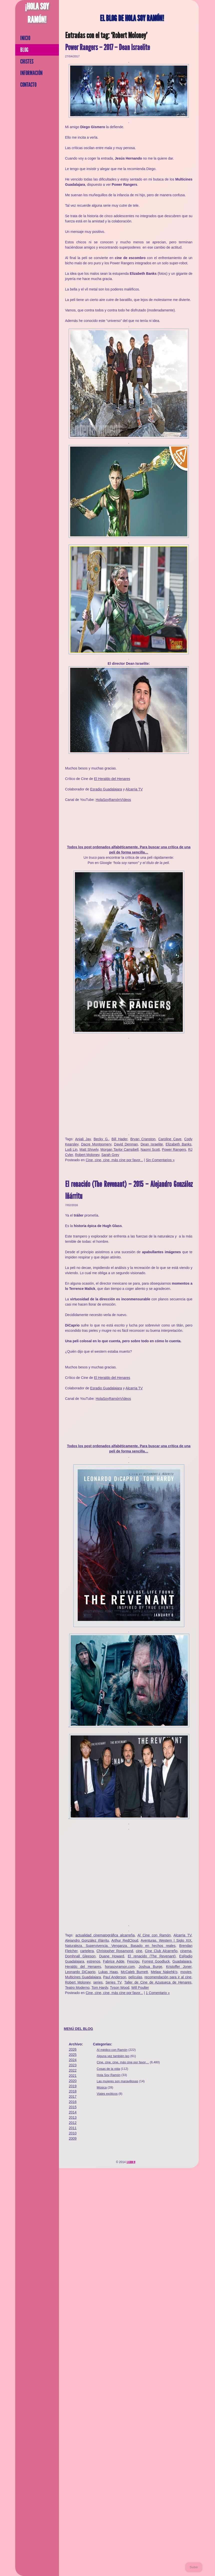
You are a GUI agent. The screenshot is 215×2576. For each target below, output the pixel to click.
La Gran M (131, 2162)
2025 (73, 2055)
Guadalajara (181, 1961)
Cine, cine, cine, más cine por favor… (123, 2062)
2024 (73, 2060)
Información (31, 73)
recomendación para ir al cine (167, 1977)
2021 (73, 2076)
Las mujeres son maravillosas (117, 2081)
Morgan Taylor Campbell (119, 1149)
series (98, 1982)
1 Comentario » (158, 1993)
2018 (73, 2091)
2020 (73, 2081)
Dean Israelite (152, 1144)
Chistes (26, 61)
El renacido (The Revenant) (152, 1956)
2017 (73, 2097)
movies (185, 1972)
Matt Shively (88, 1149)
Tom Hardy (99, 1988)
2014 (73, 2112)
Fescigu (133, 1961)
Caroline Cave (169, 1139)
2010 (73, 2133)
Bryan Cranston (143, 1139)
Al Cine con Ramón (154, 1935)
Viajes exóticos (107, 2094)
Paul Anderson (114, 1977)
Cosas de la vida (108, 2069)
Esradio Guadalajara (106, 789)
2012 (73, 2123)
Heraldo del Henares (83, 1967)
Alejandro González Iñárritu (87, 1940)
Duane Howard (111, 1956)
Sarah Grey (110, 1155)
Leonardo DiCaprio (80, 1972)
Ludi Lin (71, 1149)
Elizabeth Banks (178, 1144)
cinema (185, 1951)
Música (102, 2087)
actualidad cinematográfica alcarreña (105, 1935)
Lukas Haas (108, 1972)
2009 (73, 2138)
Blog (24, 49)
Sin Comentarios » (160, 1160)
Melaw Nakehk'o (164, 1972)
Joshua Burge (150, 1967)
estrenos (93, 1961)
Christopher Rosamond (114, 1951)
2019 (73, 2086)
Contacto (28, 85)
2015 (73, 2107)
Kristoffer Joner (179, 1967)
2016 (73, 2102)
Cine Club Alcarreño (161, 1951)
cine (139, 1951)
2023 (73, 2065)
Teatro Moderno (77, 1988)
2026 (73, 2049)
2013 (73, 2117)
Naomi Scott (150, 1149)
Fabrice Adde (113, 1961)
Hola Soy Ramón (108, 2075)
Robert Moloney (87, 1155)
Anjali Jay (83, 1139)
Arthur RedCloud (124, 1940)
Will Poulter (140, 1988)
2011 (73, 2128)
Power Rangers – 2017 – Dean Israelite (107, 47)
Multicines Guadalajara (83, 1977)
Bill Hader (120, 1139)
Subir (194, 2567)
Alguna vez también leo (113, 2056)
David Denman (126, 1144)
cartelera (87, 1951)
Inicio (25, 38)
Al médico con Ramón (112, 2050)
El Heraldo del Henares (112, 779)
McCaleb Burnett (134, 1972)
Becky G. (101, 1139)
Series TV (113, 1982)
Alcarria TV (134, 789)
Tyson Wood (119, 1988)
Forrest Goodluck (156, 1961)
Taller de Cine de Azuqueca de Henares (157, 1982)
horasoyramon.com (120, 1967)
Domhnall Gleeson (80, 1956)
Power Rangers (174, 1149)
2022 (73, 2070)
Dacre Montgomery (96, 1144)
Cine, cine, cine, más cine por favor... (114, 1160)
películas (135, 1977)
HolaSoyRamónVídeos (113, 800)
